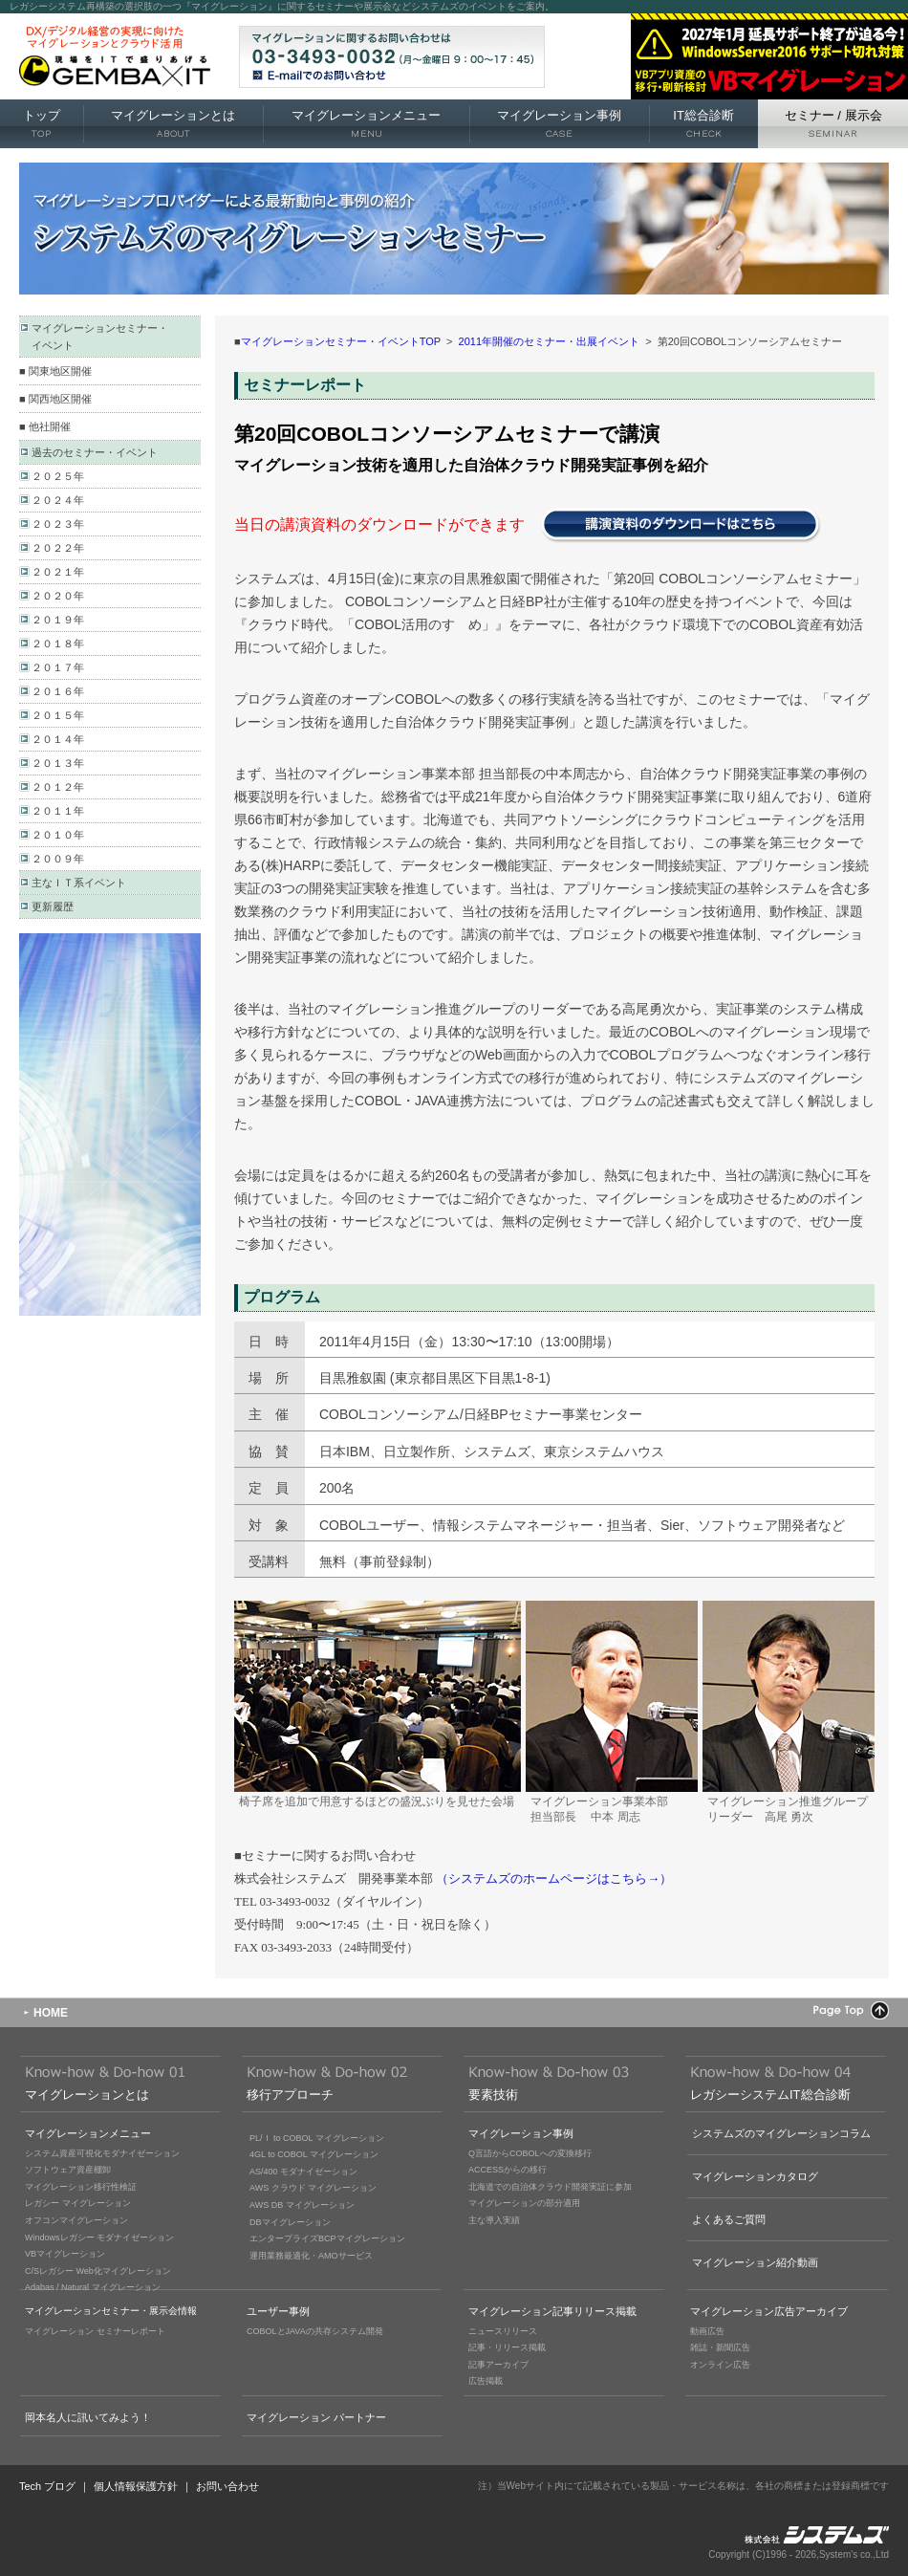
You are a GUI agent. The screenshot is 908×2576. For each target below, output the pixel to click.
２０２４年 (58, 500)
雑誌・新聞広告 (720, 2347)
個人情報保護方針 (136, 2486)
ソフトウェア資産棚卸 (68, 2169)
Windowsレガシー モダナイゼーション (99, 2237)
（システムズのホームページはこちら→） (554, 1878)
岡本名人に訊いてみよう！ (88, 2417)
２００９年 (58, 858)
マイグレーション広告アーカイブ (769, 2311)
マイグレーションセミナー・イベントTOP (341, 341)
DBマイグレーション (290, 2222)
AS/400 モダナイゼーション (303, 2171)
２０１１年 (58, 811)
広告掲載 (485, 2381)
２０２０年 (58, 595)
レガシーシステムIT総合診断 (770, 2094)
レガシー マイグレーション (78, 2203)
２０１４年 (58, 739)
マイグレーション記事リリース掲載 (552, 2311)
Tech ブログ (47, 2486)
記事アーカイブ (498, 2364)
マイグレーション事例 (559, 124)
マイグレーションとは (173, 124)
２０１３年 (58, 763)
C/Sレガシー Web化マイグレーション (98, 2271)
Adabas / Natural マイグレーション (93, 2287)
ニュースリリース (502, 2331)
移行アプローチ (290, 2094)
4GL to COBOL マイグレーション (313, 2154)
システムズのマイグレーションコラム (781, 2133)
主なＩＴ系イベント (79, 882)
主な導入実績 (494, 2220)
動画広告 (707, 2331)
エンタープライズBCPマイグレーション (327, 2238)
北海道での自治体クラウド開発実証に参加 (550, 2187)
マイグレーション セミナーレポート (95, 2331)
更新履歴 (53, 906)
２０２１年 (58, 572)
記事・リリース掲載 (507, 2347)
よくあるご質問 (729, 2219)
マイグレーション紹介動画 (755, 2262)
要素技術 (493, 2094)
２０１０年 (58, 834)
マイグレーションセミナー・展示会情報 (111, 2310)
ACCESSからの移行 (507, 2169)
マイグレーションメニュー (366, 124)
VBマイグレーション (65, 2254)
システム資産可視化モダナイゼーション (102, 2153)
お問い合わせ (227, 2486)
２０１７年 (58, 667)
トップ (41, 124)
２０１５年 (58, 715)
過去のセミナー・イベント (95, 452)
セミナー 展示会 (833, 124)
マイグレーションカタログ (755, 2176)
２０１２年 (58, 787)
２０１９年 (58, 619)
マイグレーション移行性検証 (81, 2187)
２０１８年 (58, 643)
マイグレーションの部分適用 (524, 2203)
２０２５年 (58, 476)
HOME (50, 2012)
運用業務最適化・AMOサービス (311, 2255)
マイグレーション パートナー (316, 2417)
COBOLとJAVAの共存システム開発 (315, 2331)
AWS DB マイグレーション (302, 2205)
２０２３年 (58, 524)
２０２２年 (58, 548)
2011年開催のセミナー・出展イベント (549, 341)
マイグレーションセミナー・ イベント (100, 336)
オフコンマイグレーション (76, 2220)
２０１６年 (58, 691)
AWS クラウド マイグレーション (313, 2188)
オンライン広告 (720, 2364)
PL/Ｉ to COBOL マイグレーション (316, 2138)
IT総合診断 (703, 124)
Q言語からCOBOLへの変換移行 (530, 2153)
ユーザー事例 (278, 2311)
